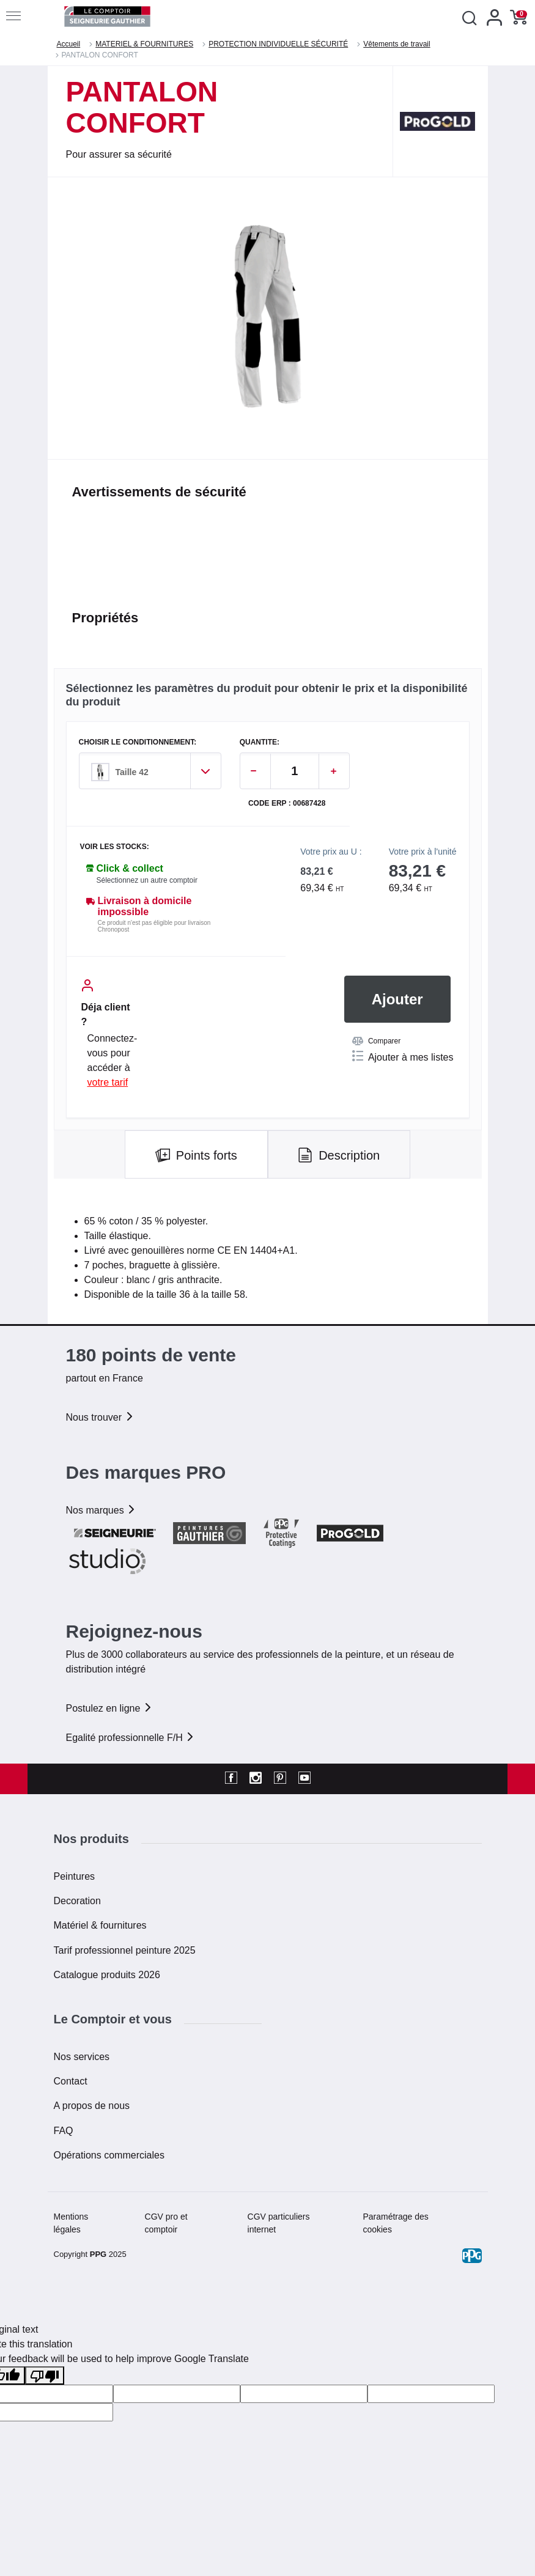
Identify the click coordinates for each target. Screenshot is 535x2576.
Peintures (74, 1876)
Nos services (82, 2057)
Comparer (376, 1041)
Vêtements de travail (396, 44)
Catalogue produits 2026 (107, 1975)
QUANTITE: (259, 742)
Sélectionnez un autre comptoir (147, 880)
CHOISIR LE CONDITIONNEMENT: (138, 742)
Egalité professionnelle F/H (131, 1737)
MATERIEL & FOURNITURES (144, 44)
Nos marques (101, 1510)
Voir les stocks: (114, 847)
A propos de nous (92, 2105)
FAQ (63, 2130)
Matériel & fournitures (100, 1925)
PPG (98, 2254)
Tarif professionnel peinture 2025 (125, 1950)
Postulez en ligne (109, 1708)
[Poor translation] (44, 2375)
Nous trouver (100, 1417)
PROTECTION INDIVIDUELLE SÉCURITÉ (278, 44)
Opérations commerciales (109, 2155)
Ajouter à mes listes (403, 1056)
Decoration (77, 1901)
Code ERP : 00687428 (287, 804)
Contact (70, 2081)
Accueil (69, 44)
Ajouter (397, 999)
